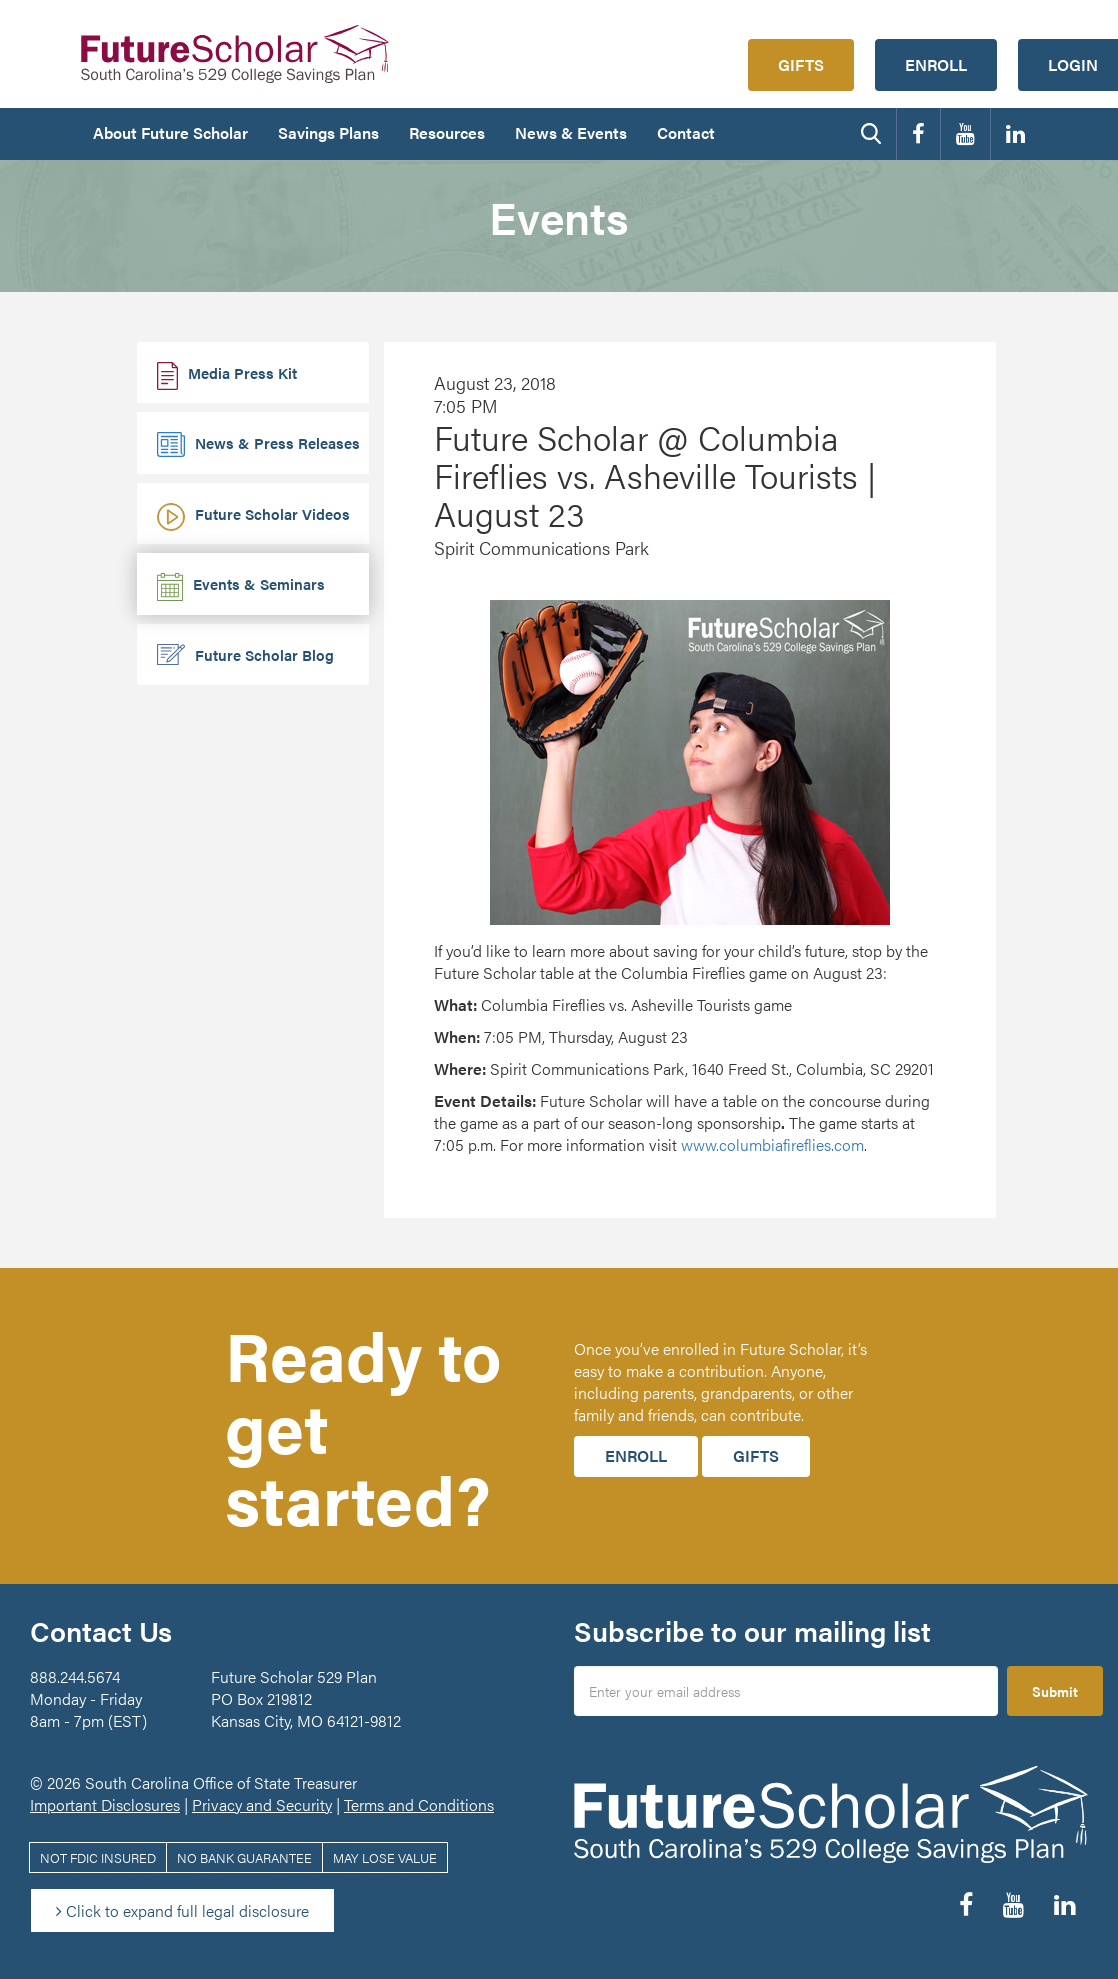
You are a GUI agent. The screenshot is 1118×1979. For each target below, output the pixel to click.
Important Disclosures (105, 1804)
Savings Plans (328, 132)
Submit (1055, 1691)
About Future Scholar (170, 132)
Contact (686, 132)
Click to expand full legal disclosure (182, 1910)
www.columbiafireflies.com (772, 1144)
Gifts (801, 64)
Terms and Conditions (419, 1804)
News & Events (571, 132)
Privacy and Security (262, 1804)
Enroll (936, 64)
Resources (447, 132)
